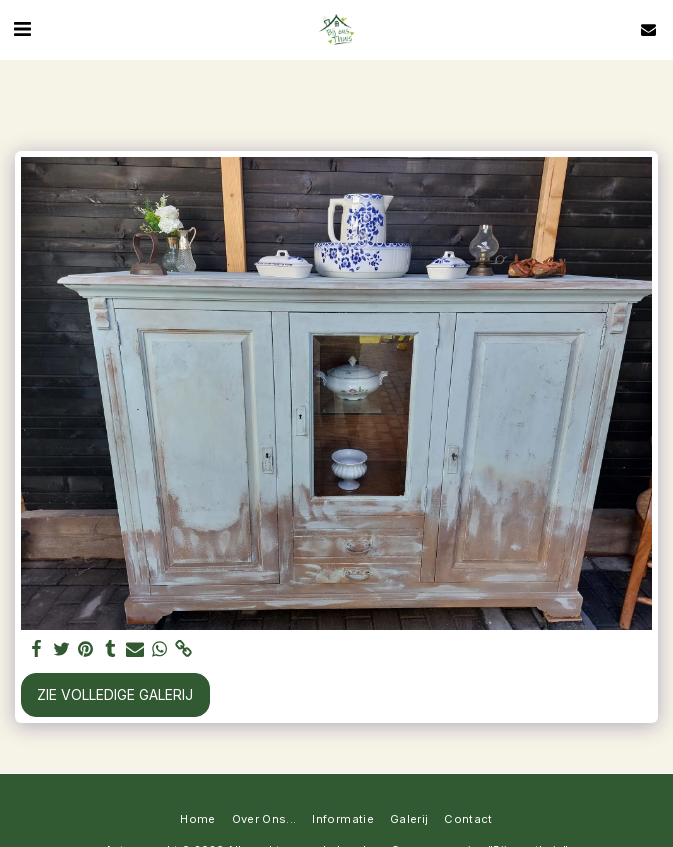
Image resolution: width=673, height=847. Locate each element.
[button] (22, 29)
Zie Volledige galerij (115, 694)
